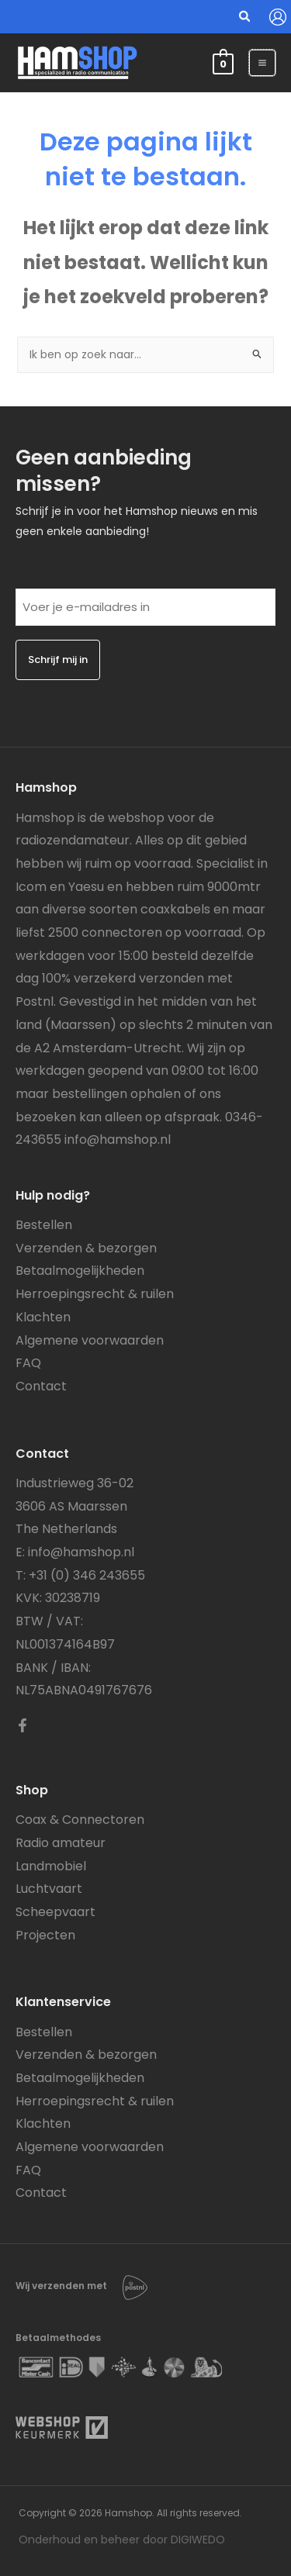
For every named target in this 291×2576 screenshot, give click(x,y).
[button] (245, 18)
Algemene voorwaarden (90, 1340)
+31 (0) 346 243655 (87, 1575)
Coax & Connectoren (80, 1819)
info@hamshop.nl (117, 1139)
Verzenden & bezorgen (86, 1248)
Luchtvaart (49, 1888)
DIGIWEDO (198, 2539)
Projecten (45, 1935)
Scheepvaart (55, 1912)
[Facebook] (22, 1725)
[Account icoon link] (277, 17)
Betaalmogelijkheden (80, 1270)
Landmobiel (51, 1866)
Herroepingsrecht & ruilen (95, 1294)
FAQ (28, 1363)
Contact (41, 1386)
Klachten (43, 1317)
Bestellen (44, 1225)
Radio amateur (61, 1843)
